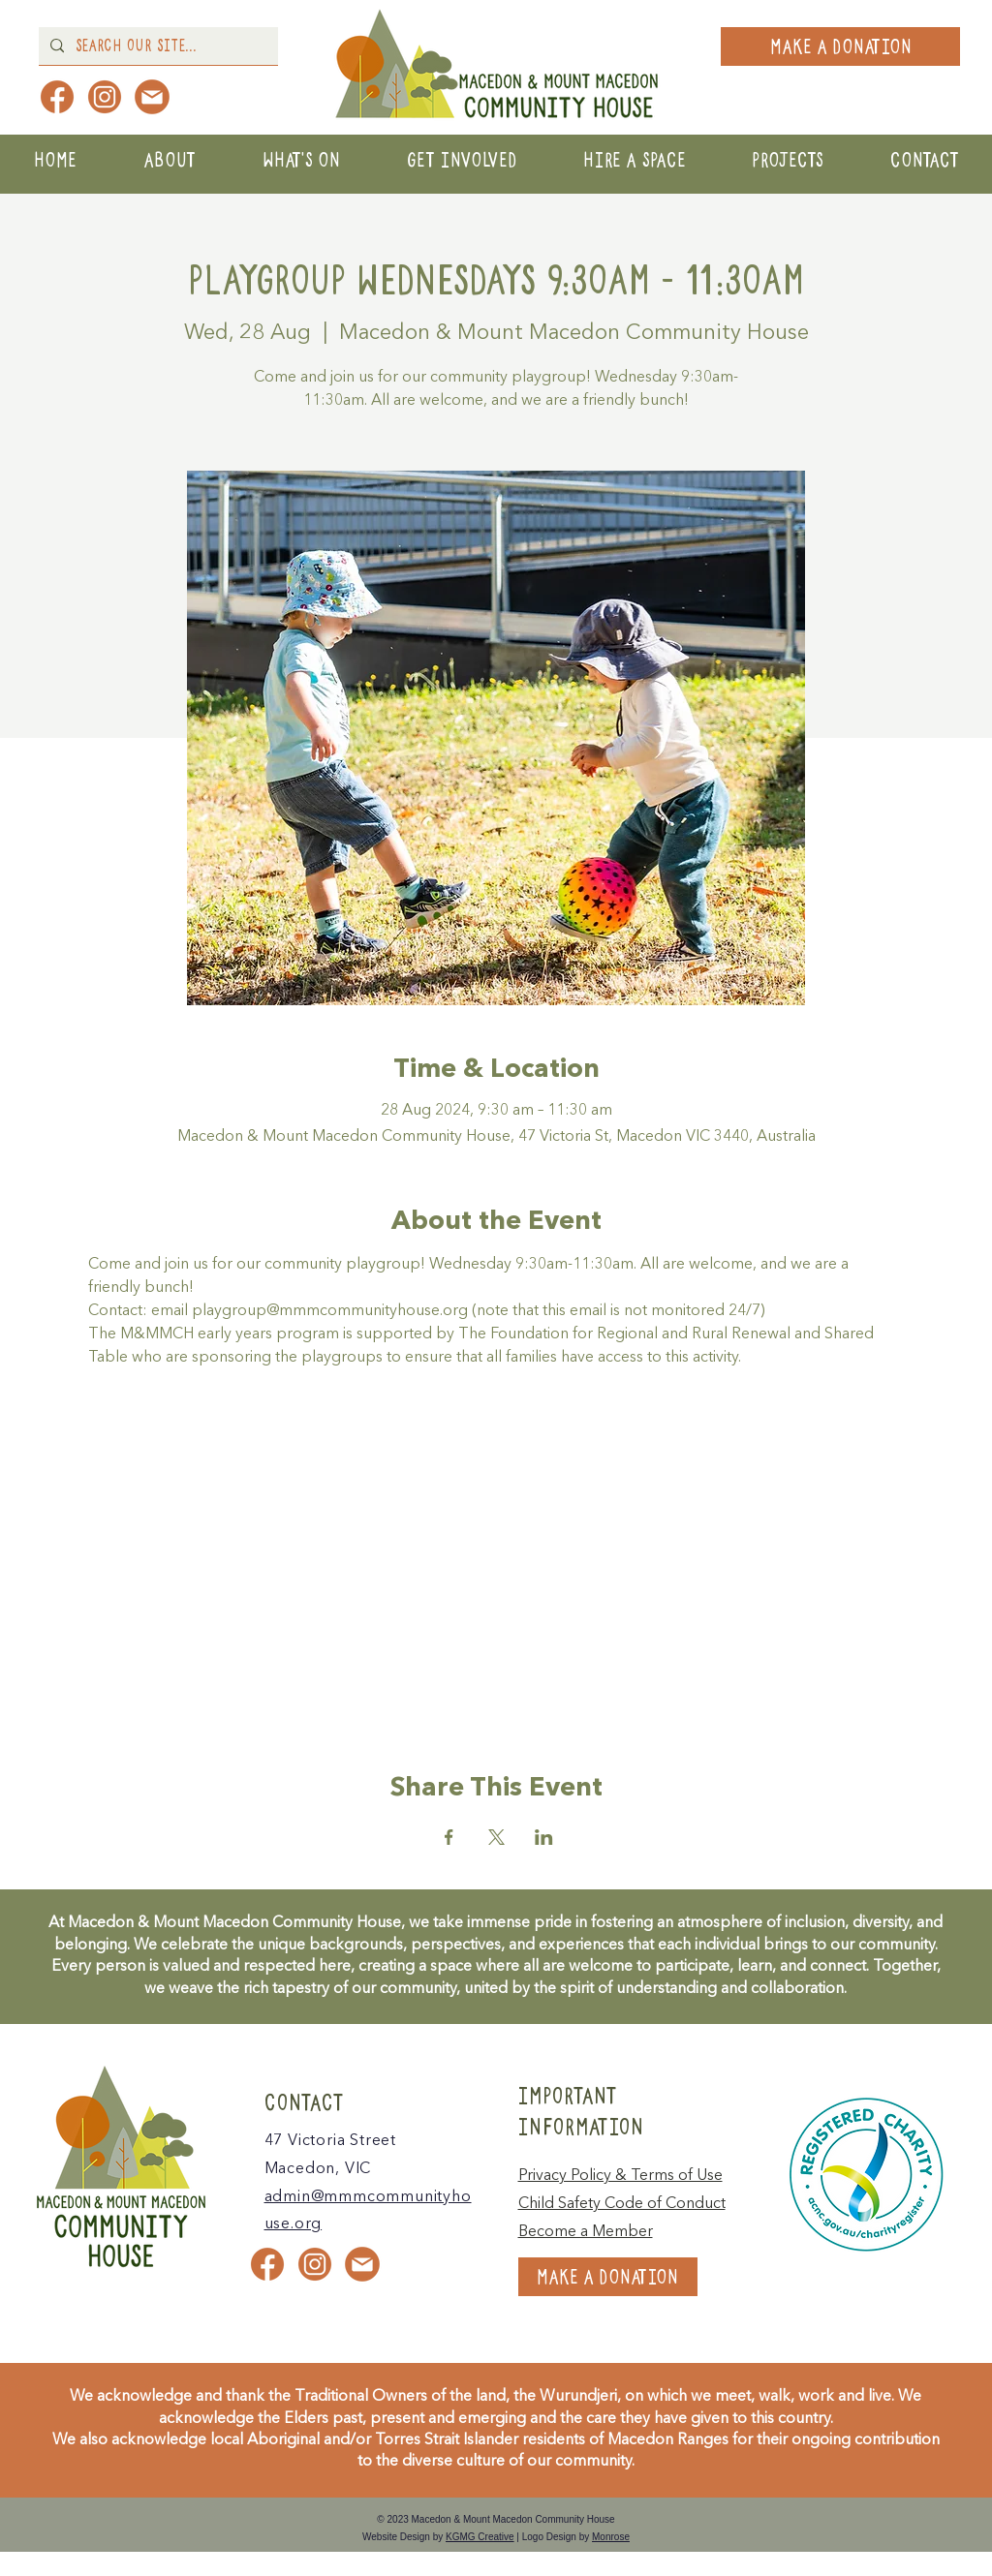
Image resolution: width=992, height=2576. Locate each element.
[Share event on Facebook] (449, 1837)
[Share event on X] (496, 1837)
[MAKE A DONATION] (840, 46)
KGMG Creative (480, 2536)
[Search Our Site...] (156, 46)
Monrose (611, 2536)
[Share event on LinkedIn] (544, 1837)
